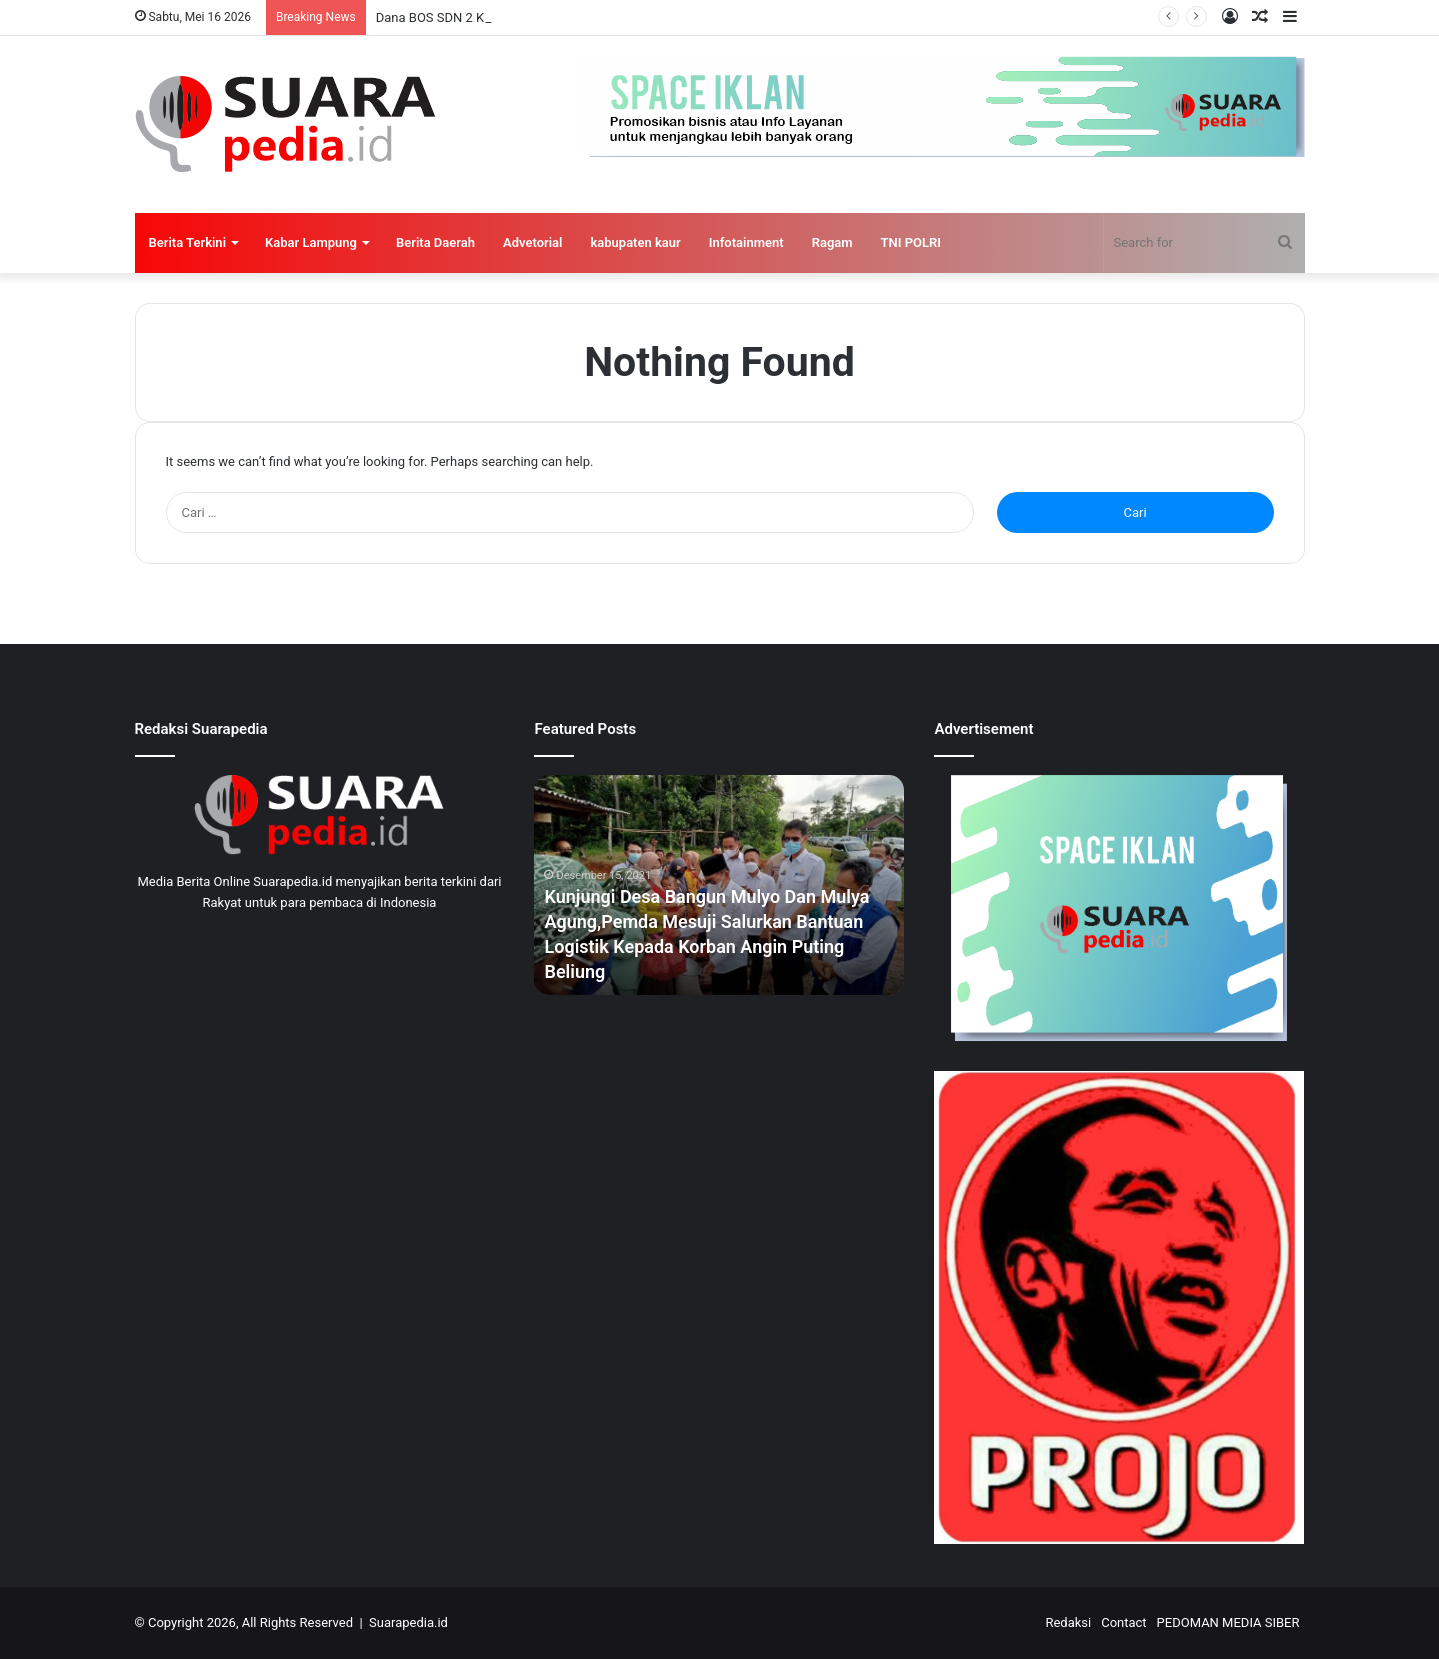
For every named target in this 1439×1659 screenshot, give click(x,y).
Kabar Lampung (311, 242)
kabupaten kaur (635, 242)
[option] (719, 885)
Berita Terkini (188, 242)
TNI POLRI (911, 242)
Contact (1123, 1622)
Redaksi (1068, 1622)
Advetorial (532, 242)
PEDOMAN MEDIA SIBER (1228, 1622)
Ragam (832, 242)
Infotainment (746, 242)
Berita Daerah (435, 242)
